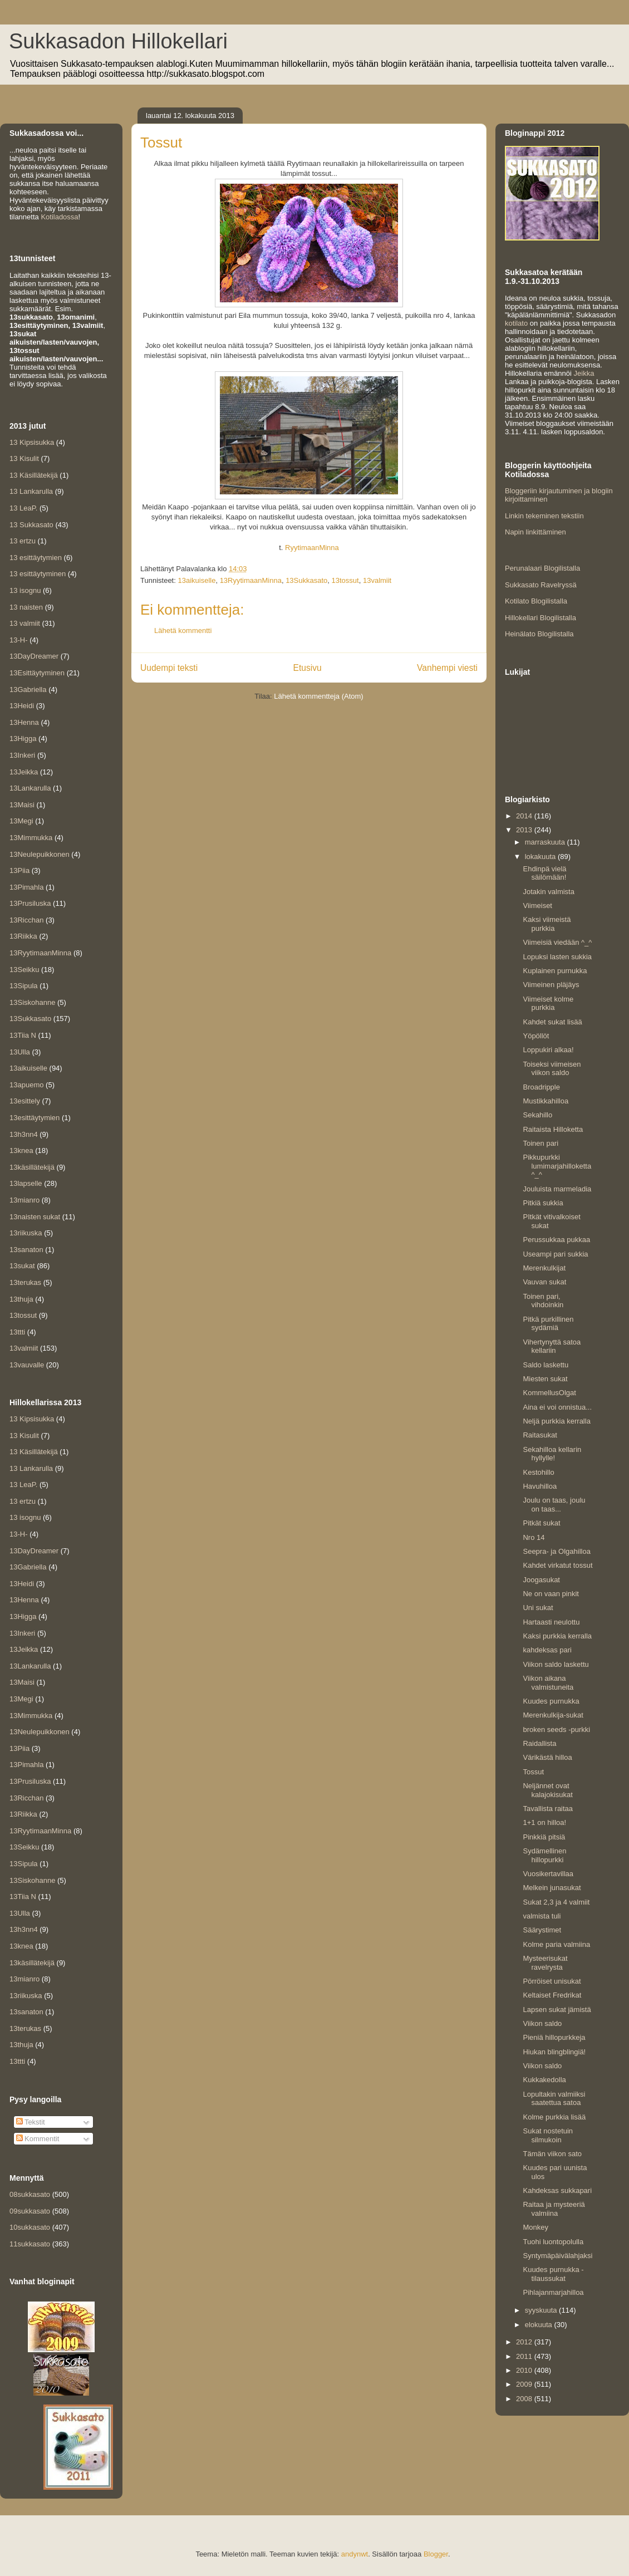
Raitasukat (540, 1435)
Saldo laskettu (545, 1365)
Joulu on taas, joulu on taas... (554, 1504)
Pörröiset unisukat (552, 1981)
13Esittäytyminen (37, 673)
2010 (525, 2370)
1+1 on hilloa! (544, 1822)
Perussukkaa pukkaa (556, 1239)
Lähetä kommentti (183, 630)
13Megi (21, 821)
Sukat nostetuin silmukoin (548, 2135)
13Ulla (19, 1052)
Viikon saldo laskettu (555, 1664)
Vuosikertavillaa (548, 1874)
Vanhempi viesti (447, 668)
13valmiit (377, 580)
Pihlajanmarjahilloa (553, 2292)
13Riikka (23, 936)
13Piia (19, 870)
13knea (21, 1150)
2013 (525, 830)
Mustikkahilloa (545, 1101)
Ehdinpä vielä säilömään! (544, 873)
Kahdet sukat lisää (552, 1022)
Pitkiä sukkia (543, 1203)
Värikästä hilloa (547, 1757)
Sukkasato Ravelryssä (541, 585)
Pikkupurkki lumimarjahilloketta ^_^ (557, 1166)
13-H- (18, 640)
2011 (525, 2356)
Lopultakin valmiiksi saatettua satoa (554, 2098)
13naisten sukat (34, 1217)
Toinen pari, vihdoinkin (543, 1300)
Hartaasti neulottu (551, 1622)
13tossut (345, 580)
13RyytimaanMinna (251, 580)
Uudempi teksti (169, 668)
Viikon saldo (542, 2023)
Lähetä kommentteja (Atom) (318, 696)
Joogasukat (541, 1580)
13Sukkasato (306, 580)
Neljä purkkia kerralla (556, 1421)
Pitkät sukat (541, 1523)
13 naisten (26, 607)
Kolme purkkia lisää (554, 2117)
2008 (525, 2399)
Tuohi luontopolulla (553, 2242)
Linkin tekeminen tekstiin (544, 516)
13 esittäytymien (35, 557)
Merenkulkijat (544, 1268)
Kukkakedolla (544, 2079)
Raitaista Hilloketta (553, 1129)
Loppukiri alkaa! (548, 1050)
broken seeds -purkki (556, 1729)
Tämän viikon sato (552, 2154)
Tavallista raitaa (548, 1808)
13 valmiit (24, 623)
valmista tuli (542, 1916)
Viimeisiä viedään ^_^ (557, 942)
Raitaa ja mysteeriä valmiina (553, 2208)
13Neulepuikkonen (39, 854)
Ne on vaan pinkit (550, 1593)
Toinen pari (540, 1143)
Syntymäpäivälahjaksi (557, 2255)
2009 (525, 2384)
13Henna (24, 722)
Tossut (533, 1772)
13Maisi (22, 805)
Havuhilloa (540, 1486)
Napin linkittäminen (535, 532)
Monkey (535, 2227)
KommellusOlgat (549, 1392)
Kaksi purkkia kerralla (557, 1636)
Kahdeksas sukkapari (557, 2190)
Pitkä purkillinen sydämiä (548, 1323)
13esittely (24, 1101)
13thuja (21, 1299)
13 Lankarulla (31, 491)
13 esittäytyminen (37, 574)
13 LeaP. (23, 508)
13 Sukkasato (31, 525)
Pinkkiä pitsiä (544, 1837)
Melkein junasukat (552, 1887)
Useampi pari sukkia (555, 1254)
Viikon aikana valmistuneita (548, 1682)
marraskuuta (546, 842)
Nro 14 (533, 1537)
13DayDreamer (33, 656)
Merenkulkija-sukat (553, 1715)
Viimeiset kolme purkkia (548, 1003)
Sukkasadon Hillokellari (118, 41)
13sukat (22, 1266)
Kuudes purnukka (551, 1701)
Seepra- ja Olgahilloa (556, 1551)
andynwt (354, 2554)
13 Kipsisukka (31, 442)
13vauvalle (26, 1365)
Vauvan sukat (544, 1282)
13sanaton (26, 1249)
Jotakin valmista (548, 891)
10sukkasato (29, 2227)
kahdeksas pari (547, 1650)
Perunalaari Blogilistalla (542, 568)
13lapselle (25, 1183)
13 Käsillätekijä (33, 475)
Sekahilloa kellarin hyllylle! (552, 1454)
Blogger (436, 2554)
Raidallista (539, 1743)
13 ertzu (22, 541)
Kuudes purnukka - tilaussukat (553, 2274)
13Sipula (23, 986)
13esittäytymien (34, 1117)
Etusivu (307, 668)
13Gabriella (28, 689)
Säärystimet (542, 1930)
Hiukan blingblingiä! (554, 2052)
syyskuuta (542, 2310)
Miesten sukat (545, 1379)
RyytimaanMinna (312, 547)
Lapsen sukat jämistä (557, 2009)
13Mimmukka (30, 837)
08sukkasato (29, 2194)
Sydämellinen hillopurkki (544, 1855)
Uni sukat (538, 1607)
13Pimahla (26, 887)
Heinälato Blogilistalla (539, 634)
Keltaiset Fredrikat (552, 1995)
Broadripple (541, 1087)
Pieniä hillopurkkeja (554, 2037)
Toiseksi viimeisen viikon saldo (552, 1068)
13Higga (22, 738)
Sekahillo (537, 1115)
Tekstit (30, 2122)
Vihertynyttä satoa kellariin (552, 1346)
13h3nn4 (23, 1134)
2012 (525, 2342)
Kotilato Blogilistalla (536, 601)
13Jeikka (23, 772)
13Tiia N (22, 1035)
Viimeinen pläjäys (551, 984)
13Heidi (21, 705)
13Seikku (24, 969)
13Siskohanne (32, 1002)
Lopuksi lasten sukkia (557, 957)
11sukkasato (29, 2244)
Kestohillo (538, 1472)
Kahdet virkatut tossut (557, 1565)
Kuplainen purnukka (555, 970)
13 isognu (25, 590)
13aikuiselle (196, 580)
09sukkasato (29, 2211)
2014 (525, 816)
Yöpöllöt (536, 1036)
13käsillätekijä (32, 1167)
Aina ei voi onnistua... (557, 1407)
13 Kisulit (24, 458)
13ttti (17, 1332)
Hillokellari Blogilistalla (540, 618)
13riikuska (25, 1233)
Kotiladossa (59, 217)
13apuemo (26, 1085)
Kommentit (38, 2139)
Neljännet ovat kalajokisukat (547, 1790)
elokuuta (539, 2324)
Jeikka (584, 373)
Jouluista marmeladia (557, 1189)
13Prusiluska (30, 903)
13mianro (24, 1200)
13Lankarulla (30, 788)
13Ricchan (26, 920)
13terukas (25, 1282)
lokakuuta (541, 856)
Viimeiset (537, 905)
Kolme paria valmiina (556, 1944)
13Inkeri (22, 755)
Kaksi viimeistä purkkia (547, 924)
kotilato (516, 323)
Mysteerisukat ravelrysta (545, 1962)
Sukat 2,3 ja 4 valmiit (556, 1902)
